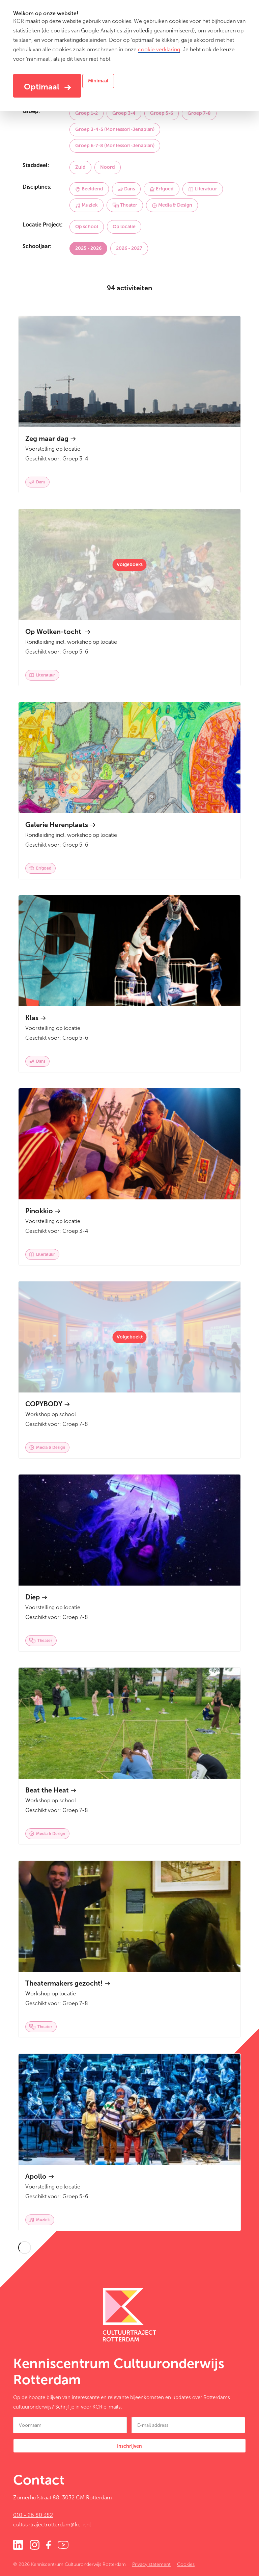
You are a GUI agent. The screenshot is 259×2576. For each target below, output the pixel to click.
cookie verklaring (159, 49)
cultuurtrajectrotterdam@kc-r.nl (52, 2524)
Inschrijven (129, 2446)
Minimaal (98, 81)
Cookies (186, 2564)
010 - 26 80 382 (33, 2515)
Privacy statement (151, 2564)
